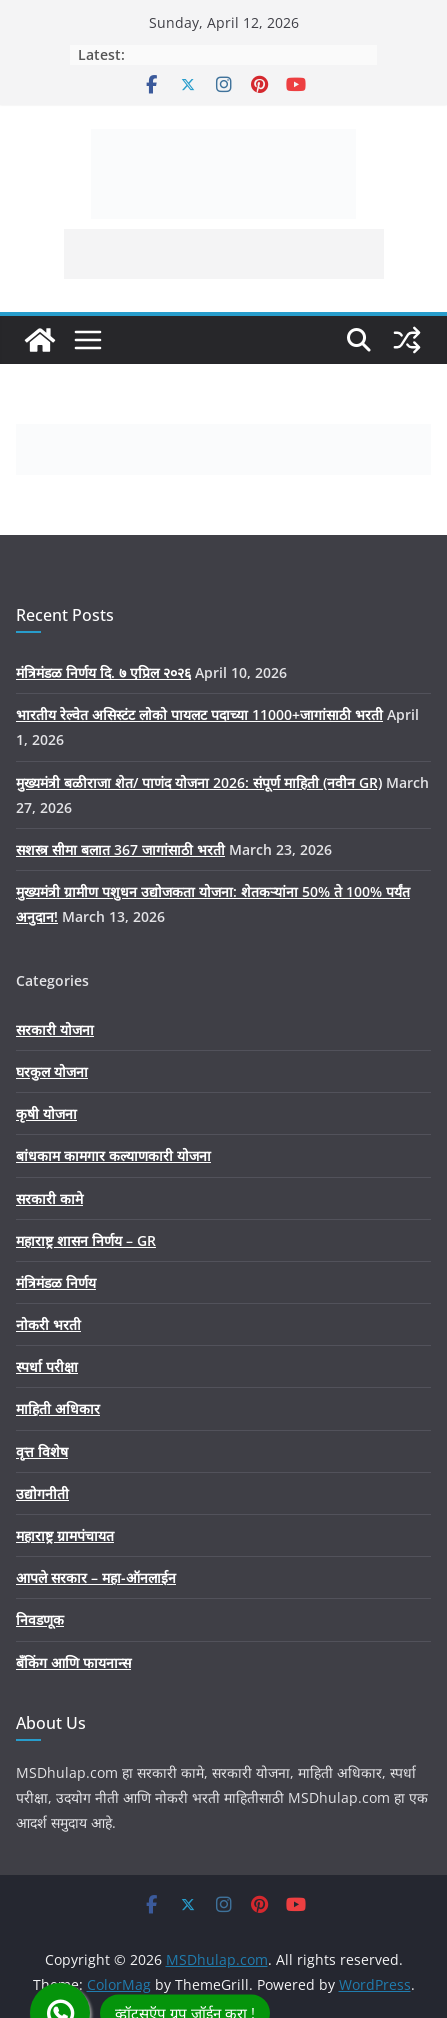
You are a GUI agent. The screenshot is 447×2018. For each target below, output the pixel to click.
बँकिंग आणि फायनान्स (73, 1662)
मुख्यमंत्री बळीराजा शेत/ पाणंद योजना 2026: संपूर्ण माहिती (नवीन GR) (199, 782)
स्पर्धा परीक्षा (47, 1366)
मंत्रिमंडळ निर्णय (56, 1282)
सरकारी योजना (55, 1029)
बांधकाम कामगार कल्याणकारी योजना (113, 1155)
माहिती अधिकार (58, 1408)
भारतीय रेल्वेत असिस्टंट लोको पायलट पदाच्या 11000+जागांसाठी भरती (199, 714)
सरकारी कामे (49, 1198)
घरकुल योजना (52, 1071)
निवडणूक (40, 1619)
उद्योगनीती (42, 1493)
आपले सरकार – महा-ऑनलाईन (96, 1577)
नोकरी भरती (48, 1324)
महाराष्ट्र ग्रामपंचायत (65, 1535)
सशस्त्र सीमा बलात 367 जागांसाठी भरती (120, 849)
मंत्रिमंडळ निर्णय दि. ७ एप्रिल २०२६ (103, 672)
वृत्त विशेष (42, 1451)
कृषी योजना (46, 1113)
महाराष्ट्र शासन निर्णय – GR (86, 1240)
